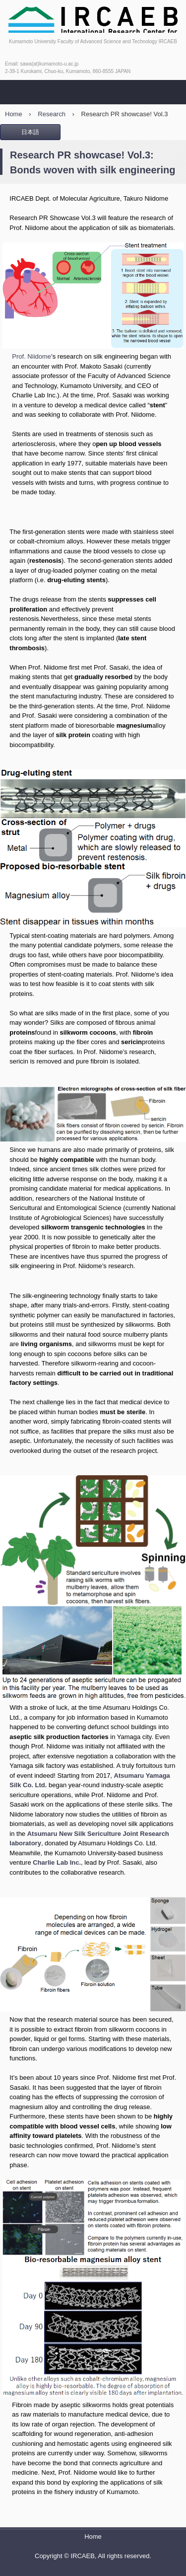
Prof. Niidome (31, 356)
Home (93, 2536)
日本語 (30, 132)
